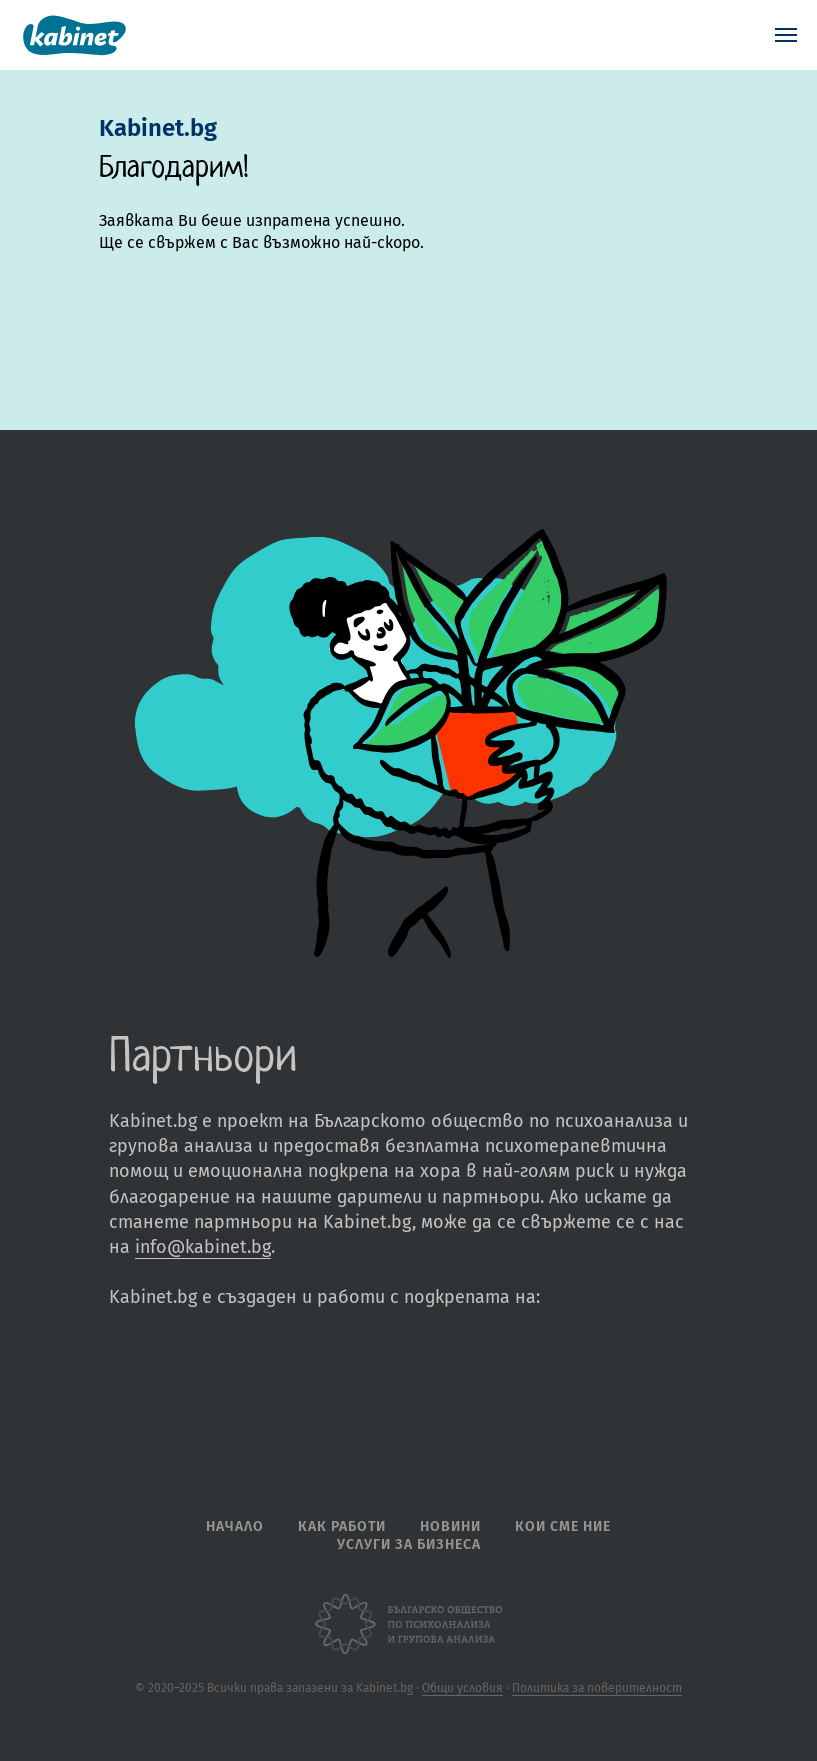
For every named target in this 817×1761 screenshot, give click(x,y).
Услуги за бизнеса (409, 1544)
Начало (235, 1526)
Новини (450, 1526)
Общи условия (462, 1688)
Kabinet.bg (158, 128)
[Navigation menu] (786, 35)
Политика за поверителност (597, 1688)
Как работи (342, 1526)
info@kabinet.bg (203, 1247)
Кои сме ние (563, 1526)
